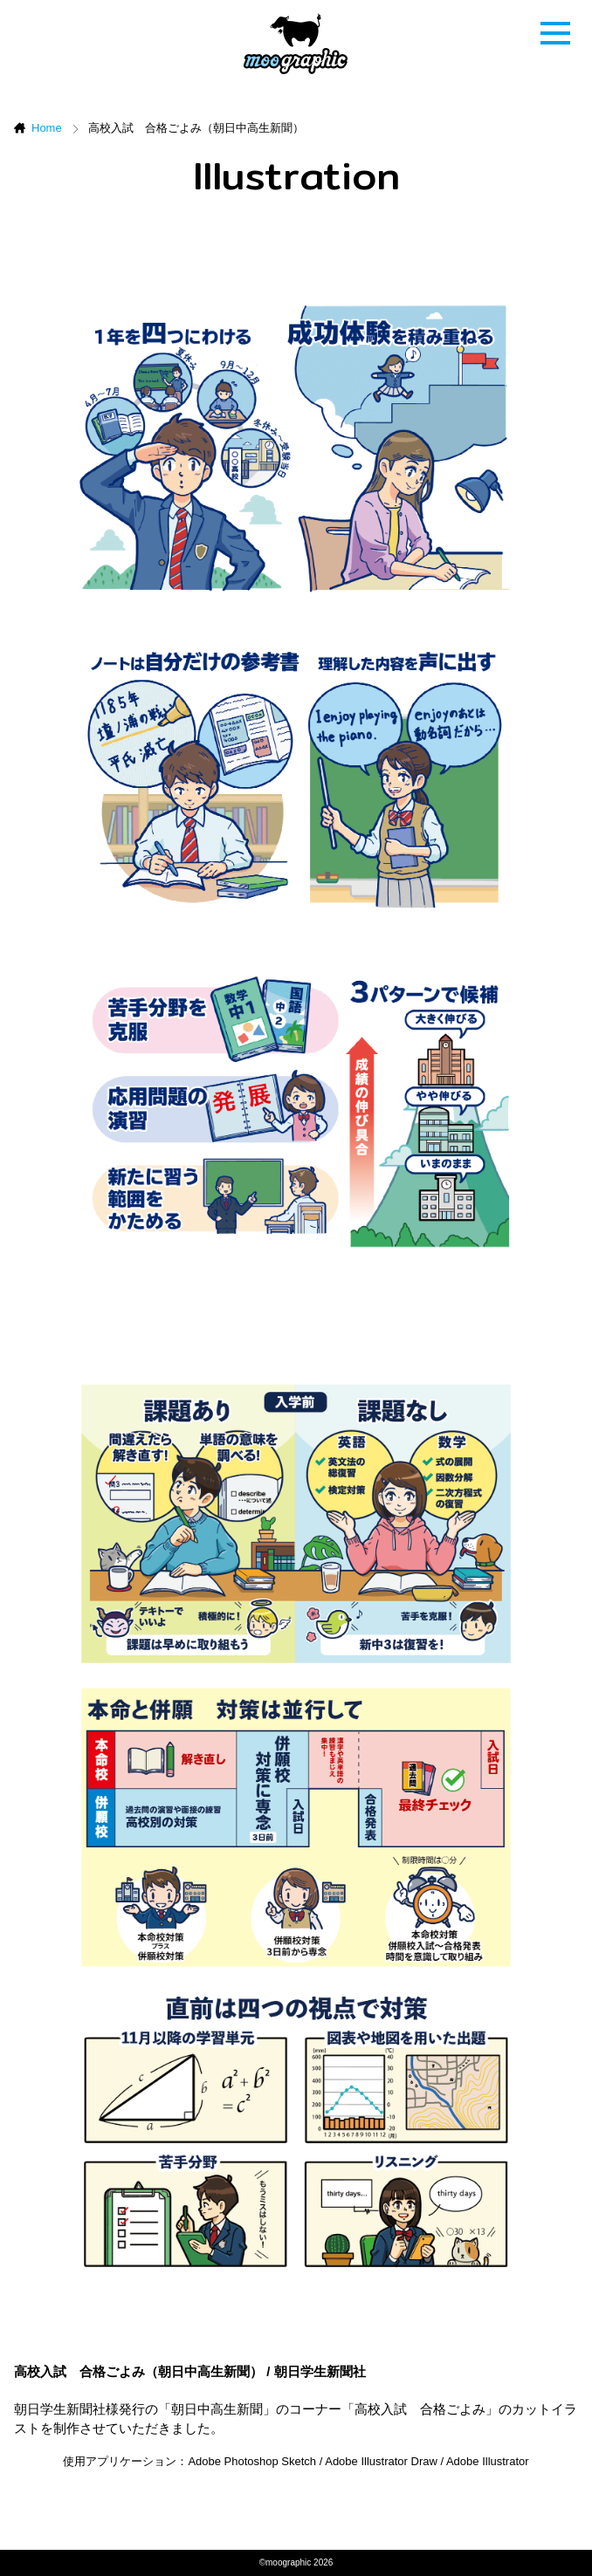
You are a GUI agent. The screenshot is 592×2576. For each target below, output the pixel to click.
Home (46, 127)
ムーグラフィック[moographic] (296, 43)
